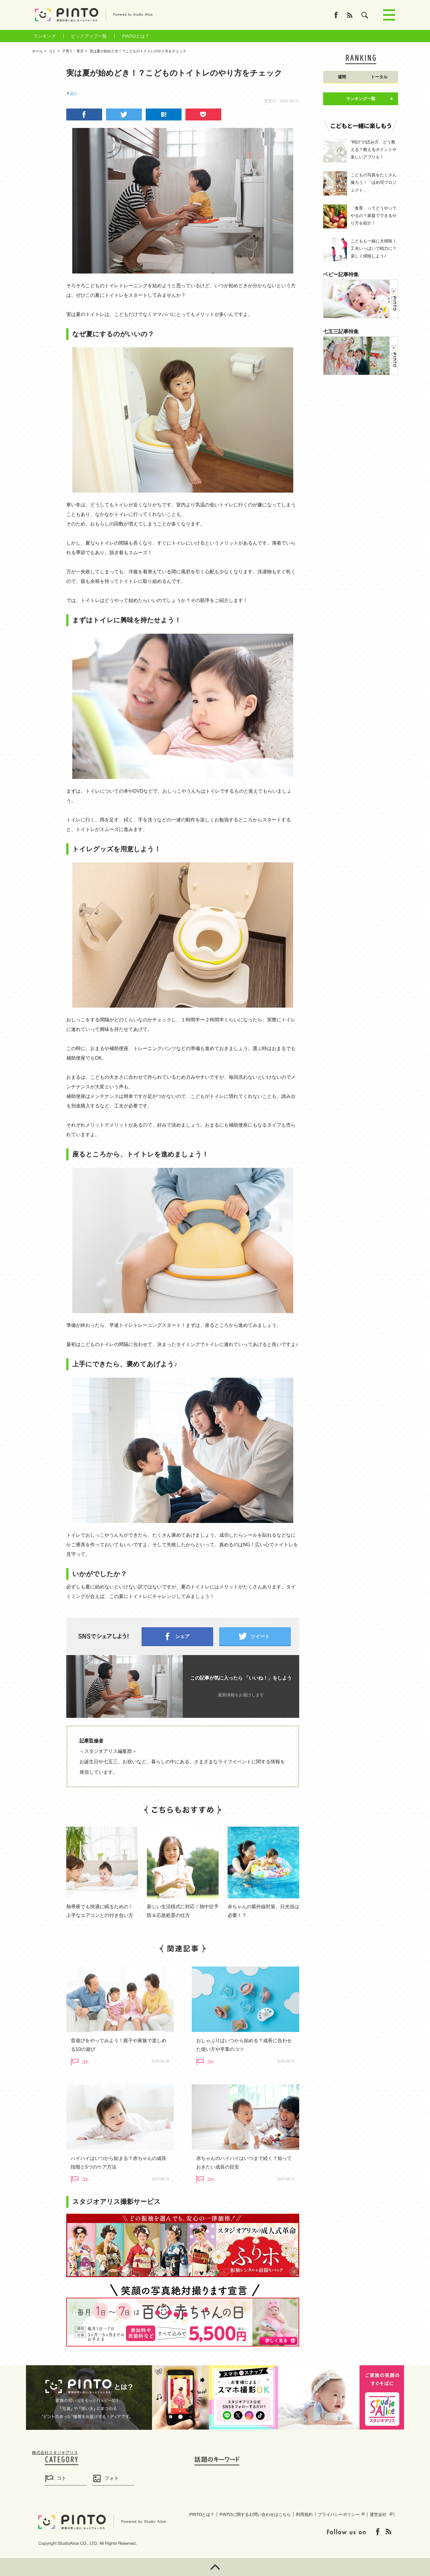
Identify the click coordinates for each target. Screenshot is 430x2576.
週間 (342, 76)
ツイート (260, 1636)
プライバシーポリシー (339, 2514)
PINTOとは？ (135, 36)
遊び (73, 93)
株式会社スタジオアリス (55, 2452)
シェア (182, 1636)
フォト (112, 2478)
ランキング (44, 36)
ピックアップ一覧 (89, 36)
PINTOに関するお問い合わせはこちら (255, 2514)
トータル (379, 76)
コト (61, 2478)
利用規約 (304, 2514)
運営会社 (378, 2514)
